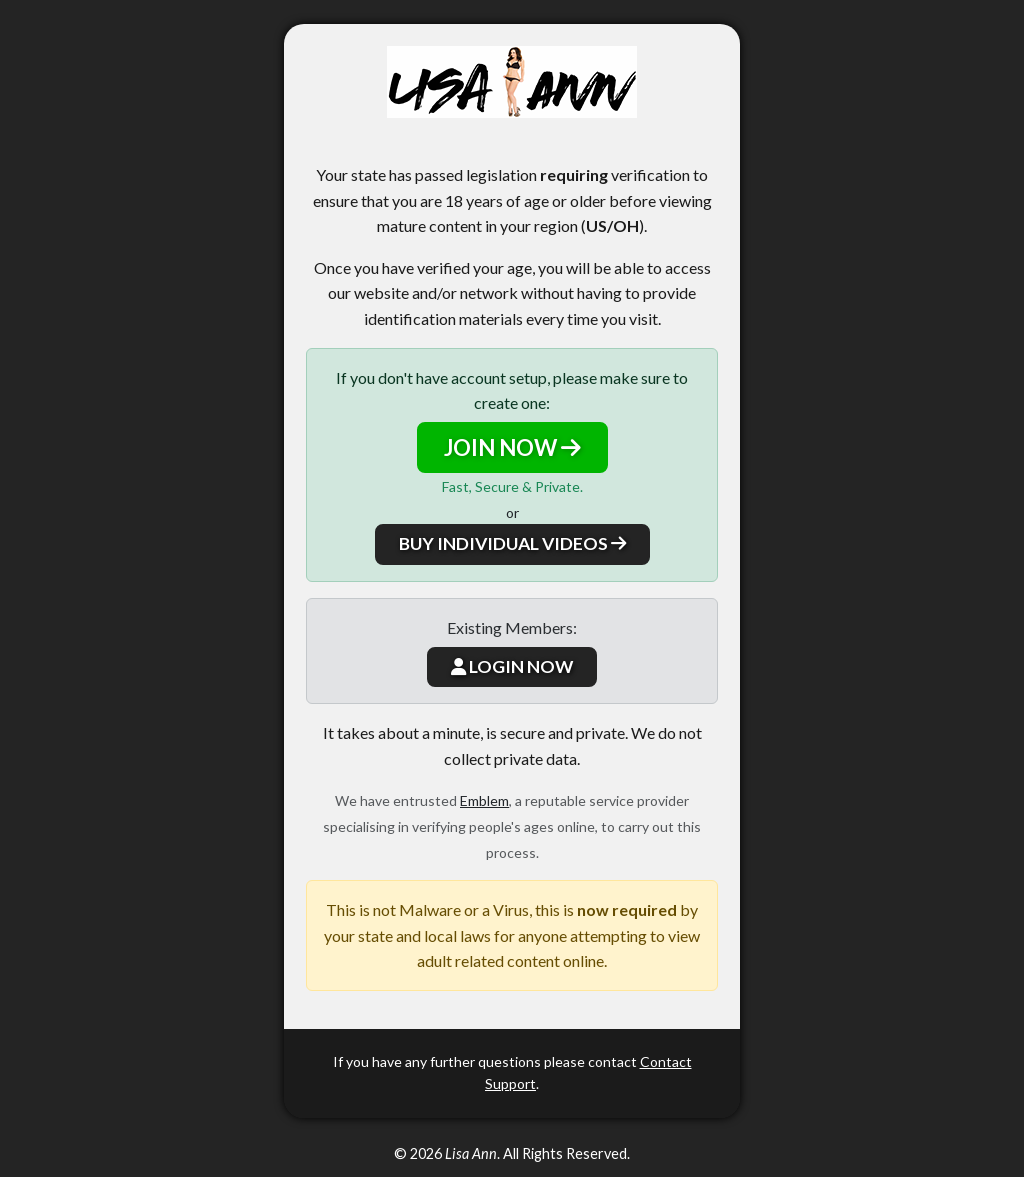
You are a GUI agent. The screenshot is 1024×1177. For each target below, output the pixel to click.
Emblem (484, 800)
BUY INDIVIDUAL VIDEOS (512, 543)
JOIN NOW (512, 447)
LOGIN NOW (512, 666)
